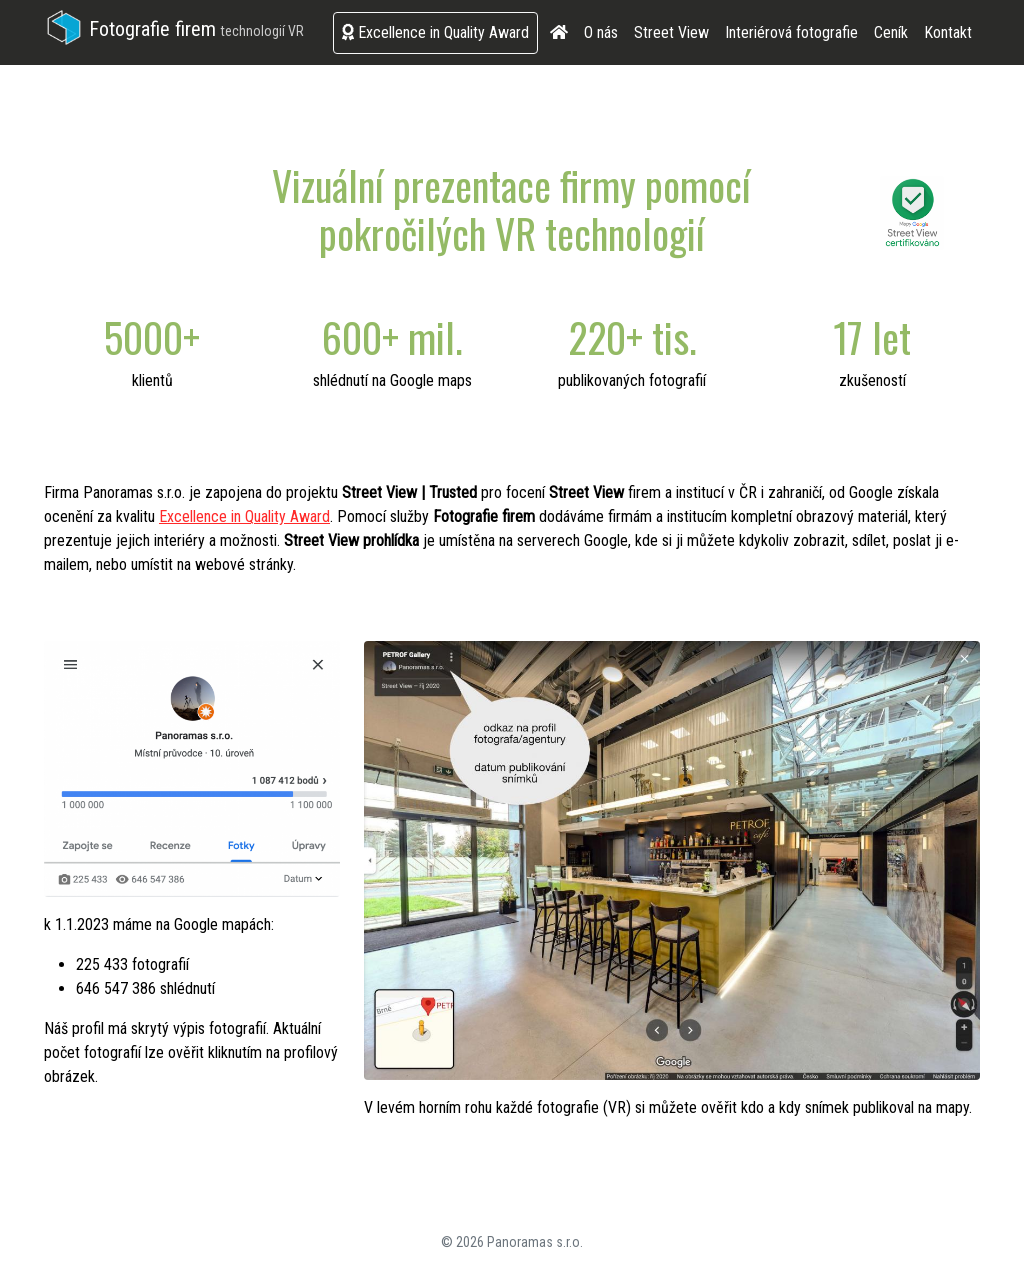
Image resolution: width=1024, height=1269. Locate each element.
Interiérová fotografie (791, 32)
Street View (671, 32)
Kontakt (948, 32)
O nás (601, 32)
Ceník (891, 32)
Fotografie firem (174, 29)
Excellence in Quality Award (435, 32)
